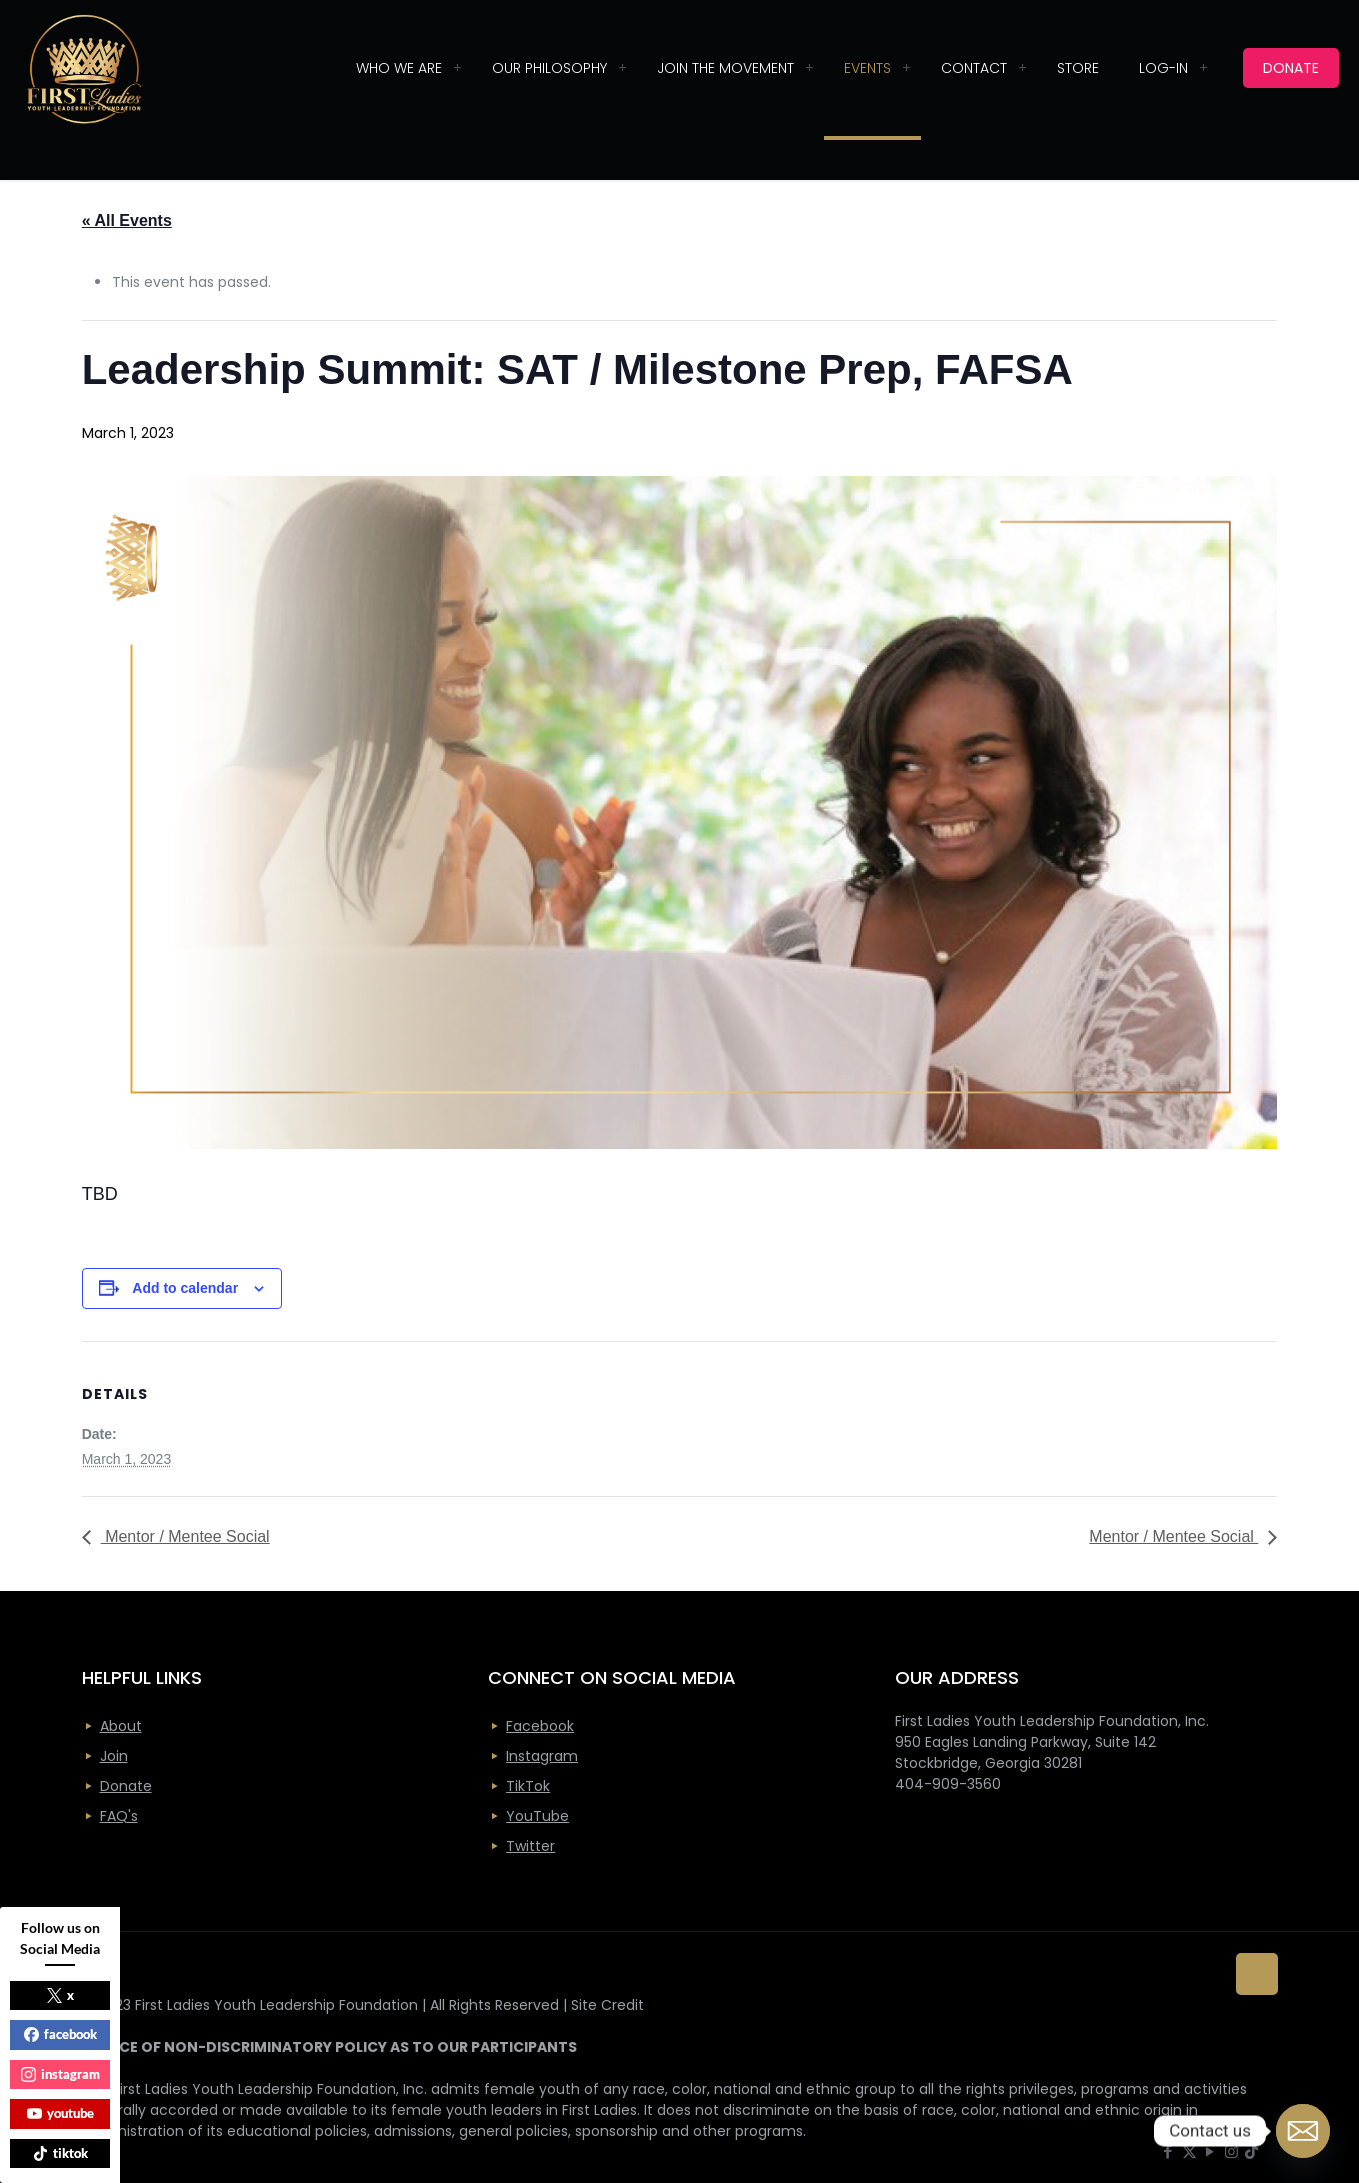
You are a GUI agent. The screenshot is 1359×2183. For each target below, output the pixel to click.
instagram (60, 2074)
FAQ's (119, 1816)
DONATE (1291, 68)
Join (114, 1756)
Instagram (542, 1756)
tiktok (60, 2153)
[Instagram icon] (1231, 2151)
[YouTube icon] (1210, 2151)
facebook (60, 2034)
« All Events (127, 220)
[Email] (1303, 2131)
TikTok (528, 1786)
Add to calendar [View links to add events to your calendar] (185, 1288)
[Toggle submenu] (457, 68)
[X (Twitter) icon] (1189, 2151)
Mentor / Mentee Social (185, 1536)
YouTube (537, 1816)
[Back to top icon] (1257, 1974)
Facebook (540, 1726)
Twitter (530, 1846)
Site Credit (607, 2005)
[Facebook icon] (1168, 2151)
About (121, 1726)
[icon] (1251, 2151)
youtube (60, 2113)
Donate (126, 1786)
